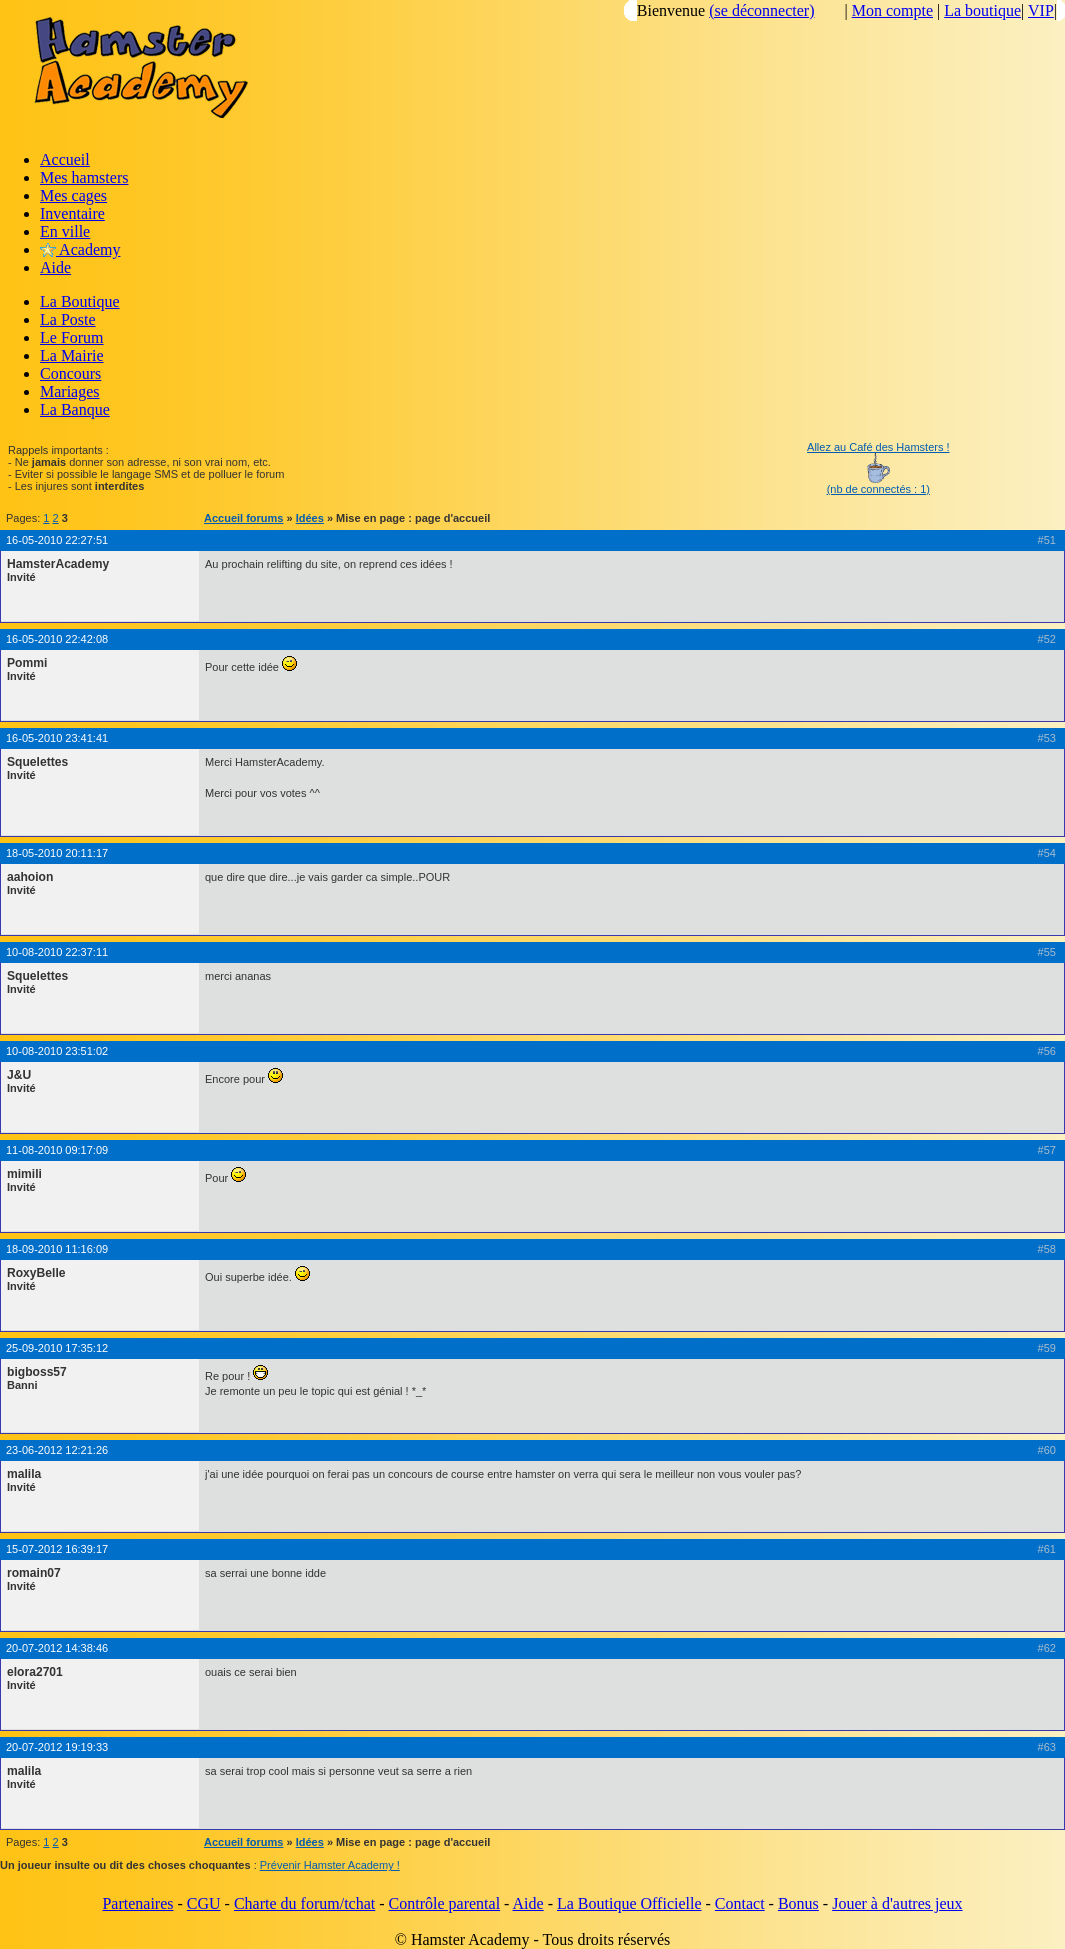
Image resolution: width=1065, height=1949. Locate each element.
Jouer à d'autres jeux (897, 1903)
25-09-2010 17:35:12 (57, 1348)
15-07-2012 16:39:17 (57, 1549)
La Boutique (80, 301)
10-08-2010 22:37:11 (57, 952)
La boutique (982, 10)
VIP (1041, 10)
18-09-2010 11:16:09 (57, 1249)
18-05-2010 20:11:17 (57, 853)
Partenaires (137, 1903)
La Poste (68, 319)
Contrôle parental (445, 1903)
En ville (65, 231)
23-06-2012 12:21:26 (57, 1450)
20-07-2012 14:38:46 (57, 1648)
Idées (310, 518)
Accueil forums (243, 518)
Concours (70, 373)
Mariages (70, 391)
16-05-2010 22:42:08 (57, 639)
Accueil (65, 159)
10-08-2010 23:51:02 (57, 1051)
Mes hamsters (84, 177)
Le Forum (72, 337)
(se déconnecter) (761, 10)
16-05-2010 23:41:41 (57, 738)
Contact (740, 1903)
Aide (55, 267)
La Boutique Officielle (629, 1903)
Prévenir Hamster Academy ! (330, 1865)
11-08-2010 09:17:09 (57, 1150)
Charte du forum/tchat (304, 1903)
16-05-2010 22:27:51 (57, 540)
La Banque (75, 409)
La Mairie (72, 355)
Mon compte (892, 10)
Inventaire (72, 213)
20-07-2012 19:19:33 (57, 1747)
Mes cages (73, 195)
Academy (80, 249)
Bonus (798, 1903)
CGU (204, 1903)
